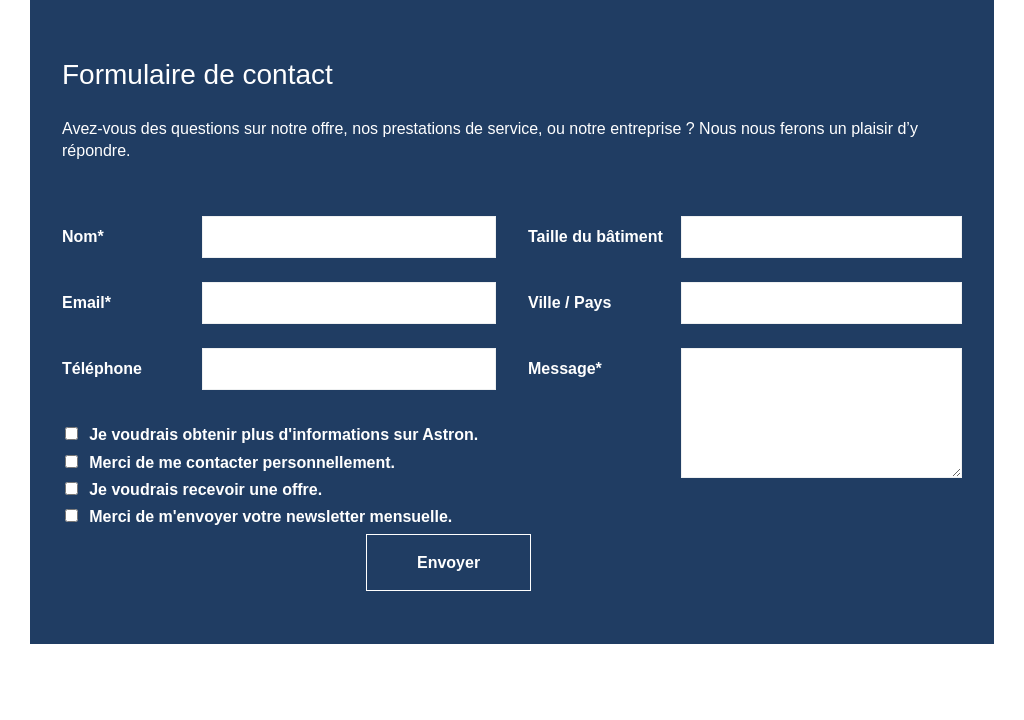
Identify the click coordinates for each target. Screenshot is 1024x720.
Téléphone (102, 368)
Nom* (83, 236)
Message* (565, 368)
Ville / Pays (569, 302)
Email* (86, 302)
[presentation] (153, 557)
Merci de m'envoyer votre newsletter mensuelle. (258, 516)
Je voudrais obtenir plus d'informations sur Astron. (271, 434)
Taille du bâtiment (595, 236)
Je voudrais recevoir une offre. (193, 489)
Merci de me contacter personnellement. (230, 462)
